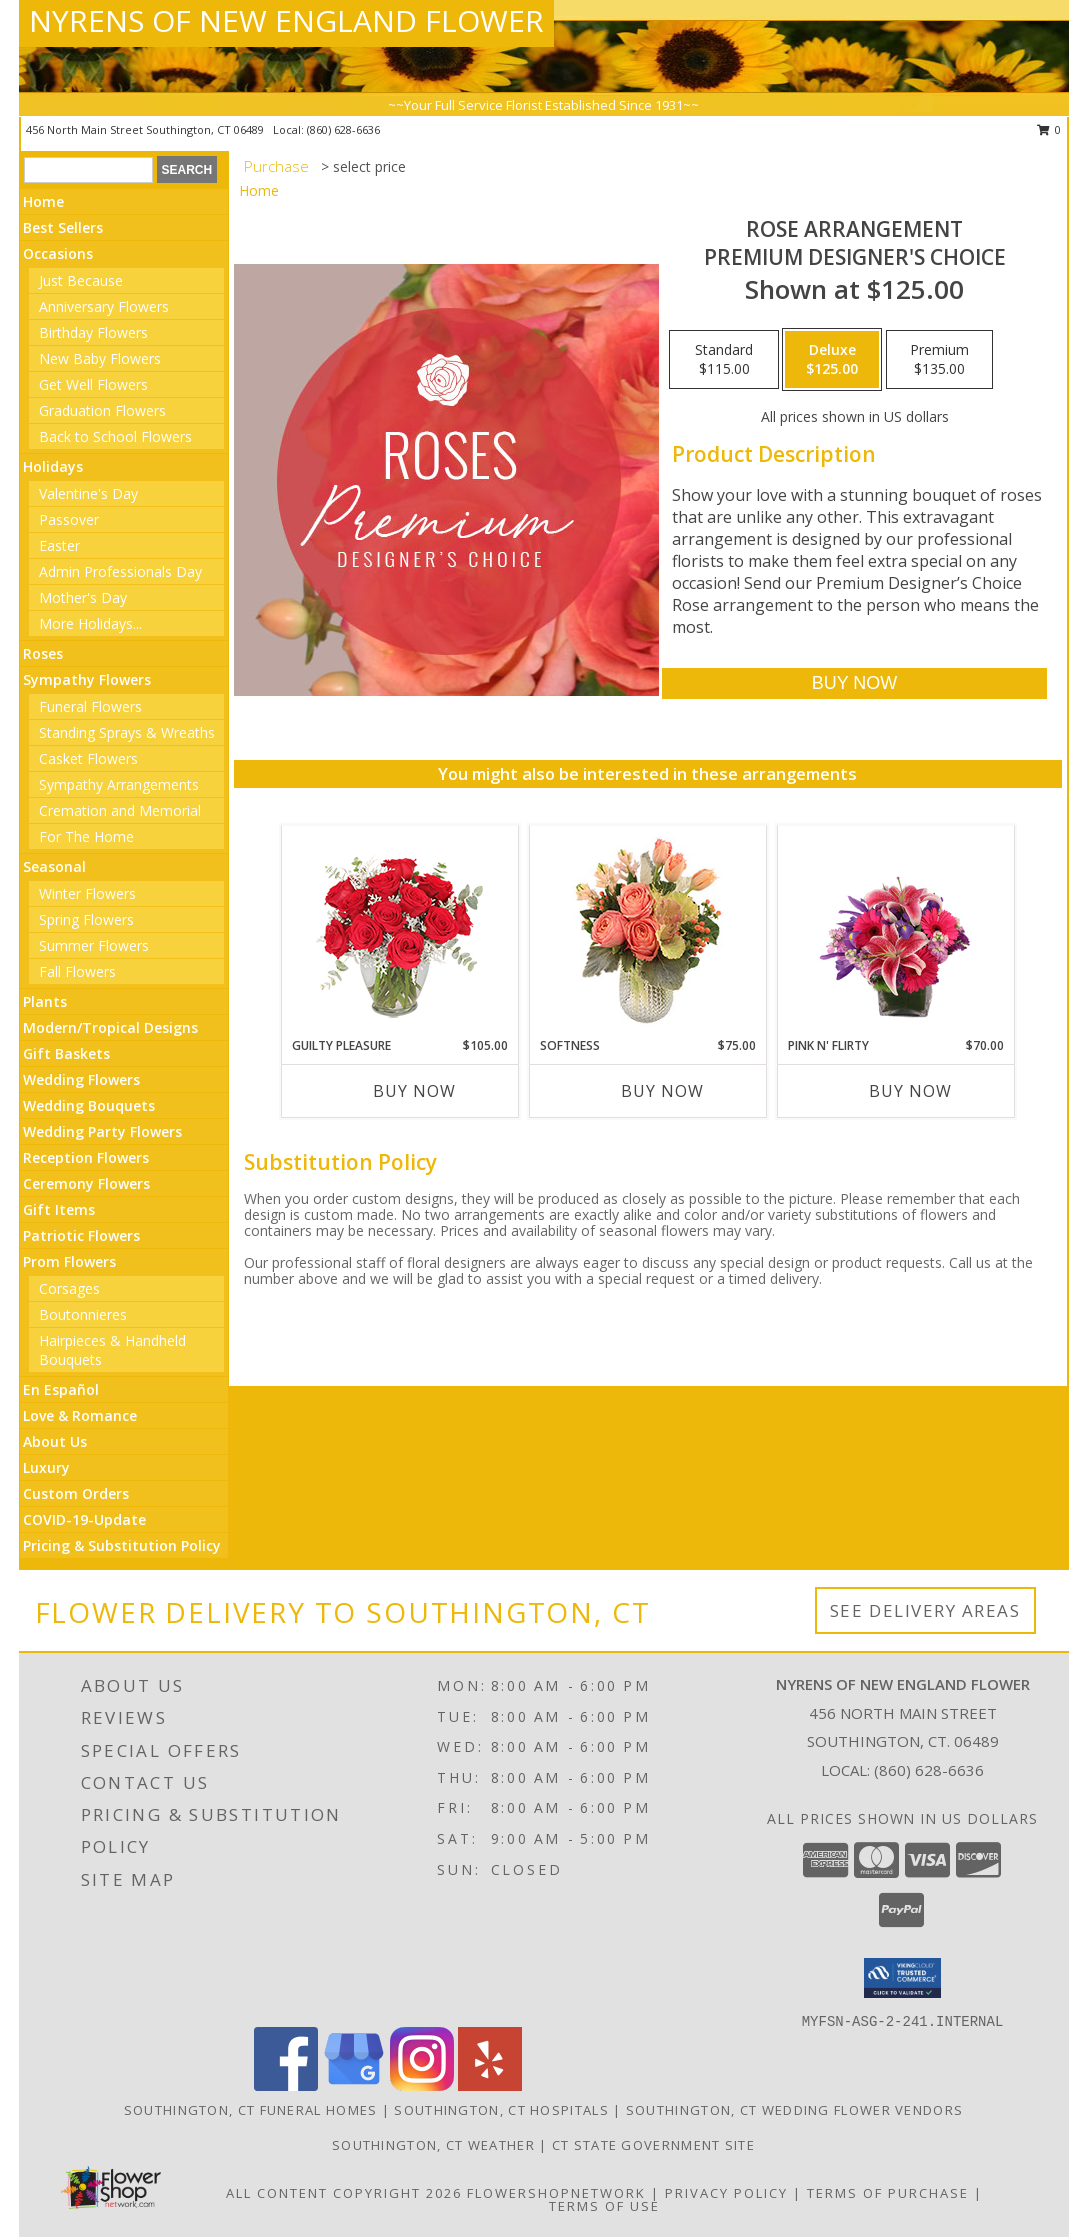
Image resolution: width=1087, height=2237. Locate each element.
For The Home (86, 836)
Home (43, 201)
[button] (902, 1978)
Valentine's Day (88, 493)
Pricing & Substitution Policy (122, 1545)
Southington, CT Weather (433, 2145)
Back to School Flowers (115, 436)
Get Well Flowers (93, 384)
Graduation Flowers (102, 410)
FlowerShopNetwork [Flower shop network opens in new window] (556, 2193)
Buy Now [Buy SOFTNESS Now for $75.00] (662, 1091)
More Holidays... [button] (90, 623)
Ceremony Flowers (86, 1183)
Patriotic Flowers (81, 1235)
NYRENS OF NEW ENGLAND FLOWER (286, 20)
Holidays (53, 466)
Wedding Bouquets (89, 1105)
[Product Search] (88, 170)
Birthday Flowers (93, 332)
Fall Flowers (77, 971)
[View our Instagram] (422, 2085)
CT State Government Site (653, 2145)
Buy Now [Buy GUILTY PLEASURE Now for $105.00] (414, 1091)
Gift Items (59, 1209)
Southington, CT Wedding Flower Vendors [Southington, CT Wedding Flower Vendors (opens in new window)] (794, 2110)
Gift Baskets (66, 1053)
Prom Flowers (69, 1261)
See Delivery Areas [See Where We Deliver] (925, 1610)
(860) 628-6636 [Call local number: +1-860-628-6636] (343, 129)
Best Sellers (63, 227)
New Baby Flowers (100, 358)
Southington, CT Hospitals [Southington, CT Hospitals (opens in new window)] (501, 2110)
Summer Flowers (94, 945)
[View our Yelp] (490, 2085)
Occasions (58, 253)
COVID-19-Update (84, 1519)
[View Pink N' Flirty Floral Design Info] (895, 931)
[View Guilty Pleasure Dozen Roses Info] (399, 931)
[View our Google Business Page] (354, 2085)
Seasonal (54, 866)
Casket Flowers (88, 758)
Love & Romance (80, 1415)
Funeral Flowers (90, 706)
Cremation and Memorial (120, 810)
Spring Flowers (86, 919)
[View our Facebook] (286, 2085)
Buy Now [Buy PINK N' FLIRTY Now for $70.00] (910, 1091)
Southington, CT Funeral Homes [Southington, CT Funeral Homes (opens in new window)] (251, 2110)
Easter (59, 545)
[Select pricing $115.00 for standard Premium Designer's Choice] (724, 360)
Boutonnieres (83, 1314)
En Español (61, 1389)
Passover (69, 519)
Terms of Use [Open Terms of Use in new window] (604, 2206)
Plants (45, 1001)
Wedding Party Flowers (102, 1131)
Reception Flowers (86, 1157)
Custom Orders (76, 1493)
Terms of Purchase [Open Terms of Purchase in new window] (888, 2193)
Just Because (81, 280)
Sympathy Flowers (87, 679)
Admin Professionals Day (120, 571)
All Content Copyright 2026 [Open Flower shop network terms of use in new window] (344, 2193)
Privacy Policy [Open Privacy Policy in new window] (726, 2193)
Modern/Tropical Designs (110, 1027)
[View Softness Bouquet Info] (647, 931)
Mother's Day (83, 597)
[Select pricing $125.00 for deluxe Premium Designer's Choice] (832, 360)
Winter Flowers (87, 893)
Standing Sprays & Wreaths (127, 732)
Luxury (46, 1467)
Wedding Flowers (81, 1079)
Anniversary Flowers (104, 306)
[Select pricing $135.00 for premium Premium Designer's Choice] (939, 360)
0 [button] (1049, 129)
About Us (55, 1441)
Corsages (69, 1288)
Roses (43, 653)
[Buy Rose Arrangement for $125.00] (854, 683)
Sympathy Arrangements (119, 784)
